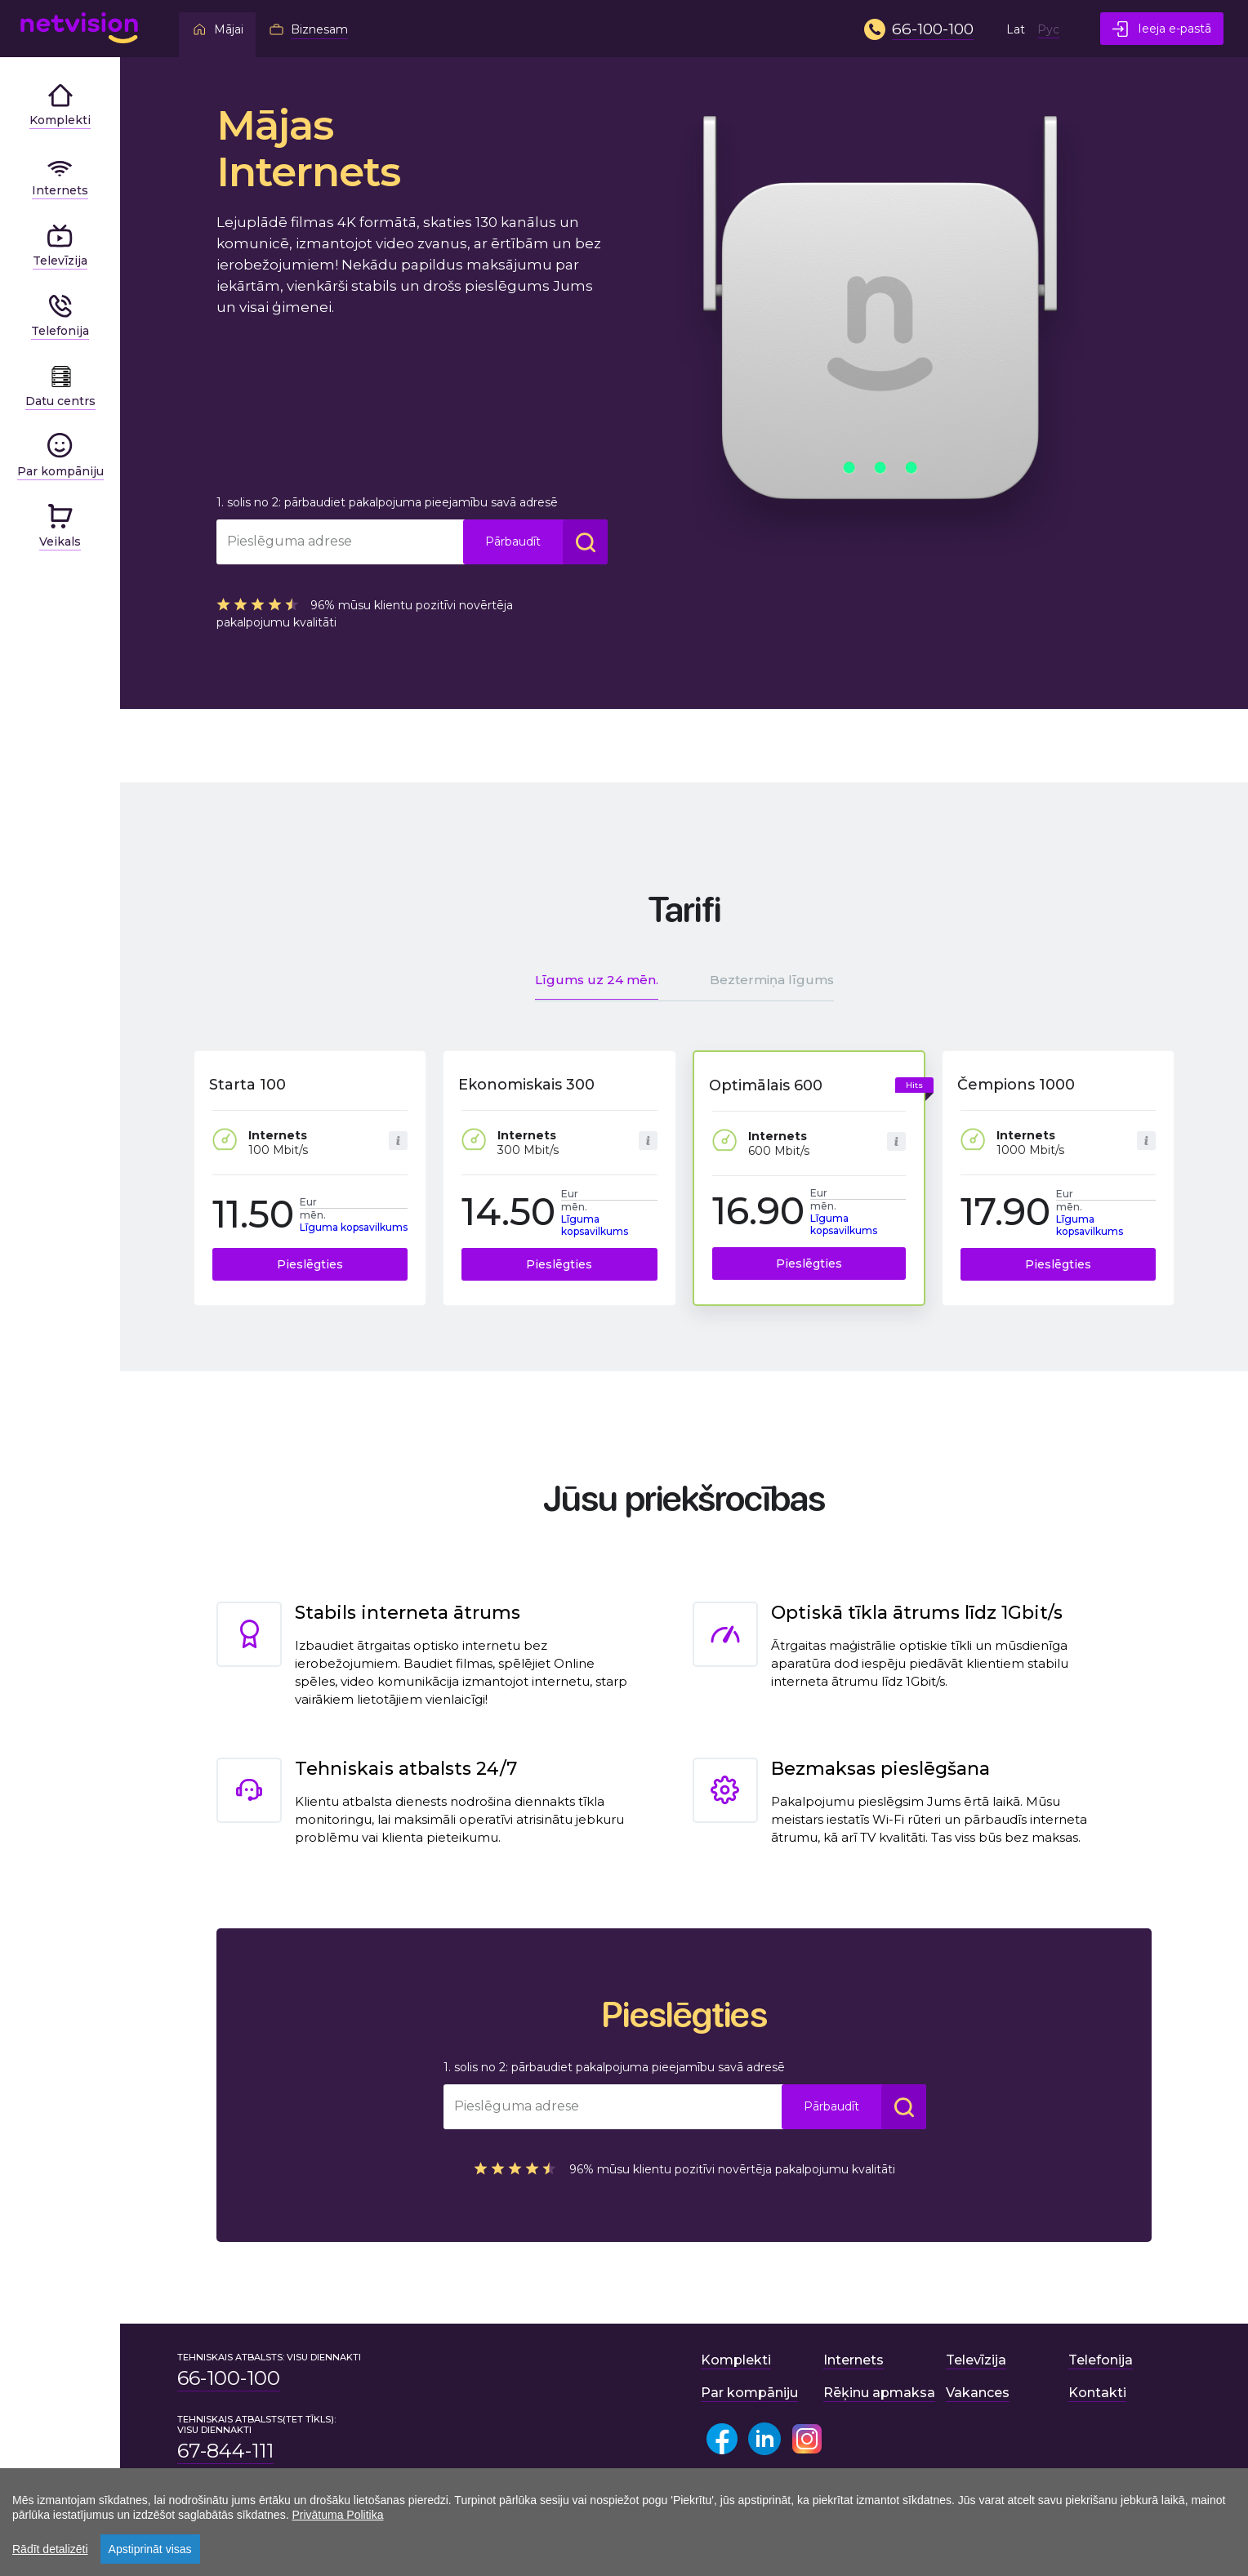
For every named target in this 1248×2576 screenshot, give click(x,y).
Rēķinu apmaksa (879, 2392)
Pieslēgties (310, 1264)
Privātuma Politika (337, 2514)
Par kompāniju (749, 2392)
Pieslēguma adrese (289, 541)
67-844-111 (225, 2451)
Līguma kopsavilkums (354, 1227)
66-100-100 (228, 2378)
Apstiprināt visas (150, 2549)
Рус (1048, 29)
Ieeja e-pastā (1161, 29)
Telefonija (1100, 2360)
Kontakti (1097, 2392)
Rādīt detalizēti (50, 2549)
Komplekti (736, 2360)
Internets (853, 2360)
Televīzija (976, 2360)
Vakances (978, 2392)
